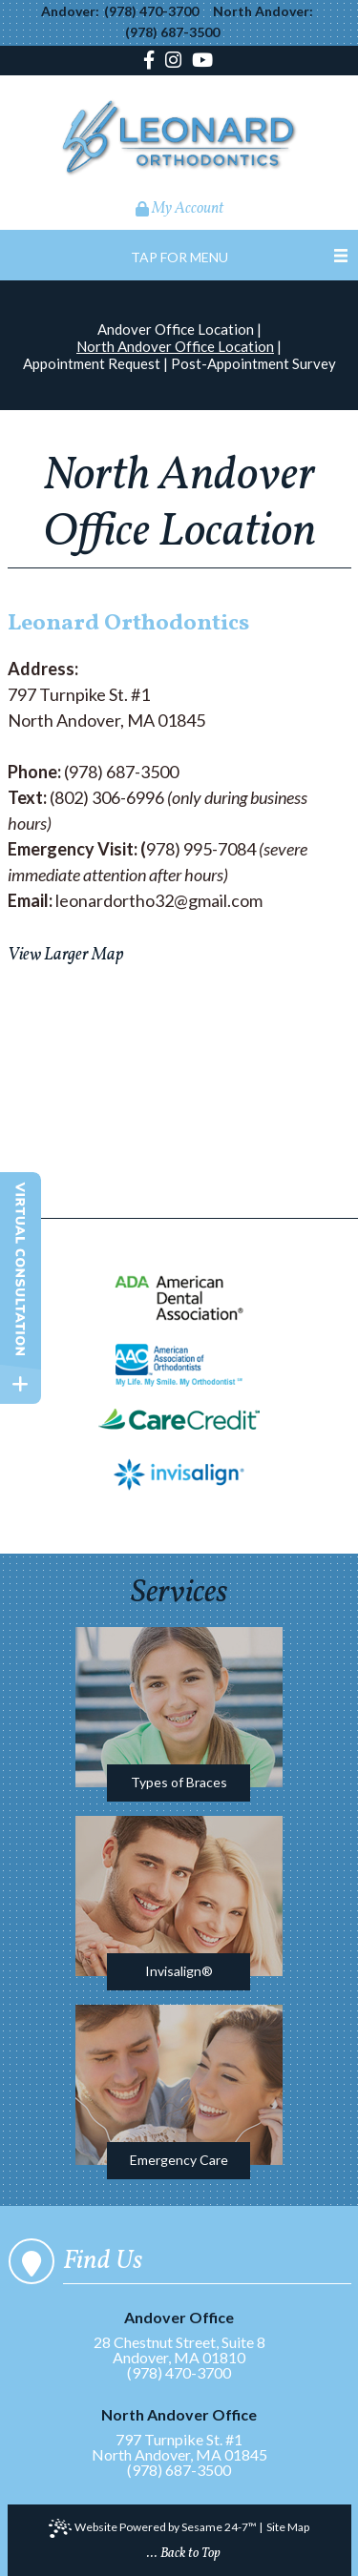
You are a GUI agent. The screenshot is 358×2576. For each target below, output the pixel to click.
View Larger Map (65, 955)
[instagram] (173, 62)
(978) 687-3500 (172, 32)
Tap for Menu (179, 257)
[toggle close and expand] (20, 1384)
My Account (179, 208)
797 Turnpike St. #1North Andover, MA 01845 (179, 2435)
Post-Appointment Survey (253, 363)
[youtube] (202, 62)
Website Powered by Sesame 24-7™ (153, 2528)
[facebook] (150, 62)
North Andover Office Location (175, 346)
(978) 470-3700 (151, 11)
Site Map (287, 2527)
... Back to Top (184, 2554)
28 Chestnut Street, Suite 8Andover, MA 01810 (179, 2338)
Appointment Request (91, 363)
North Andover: (263, 11)
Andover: (70, 11)
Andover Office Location (175, 329)
